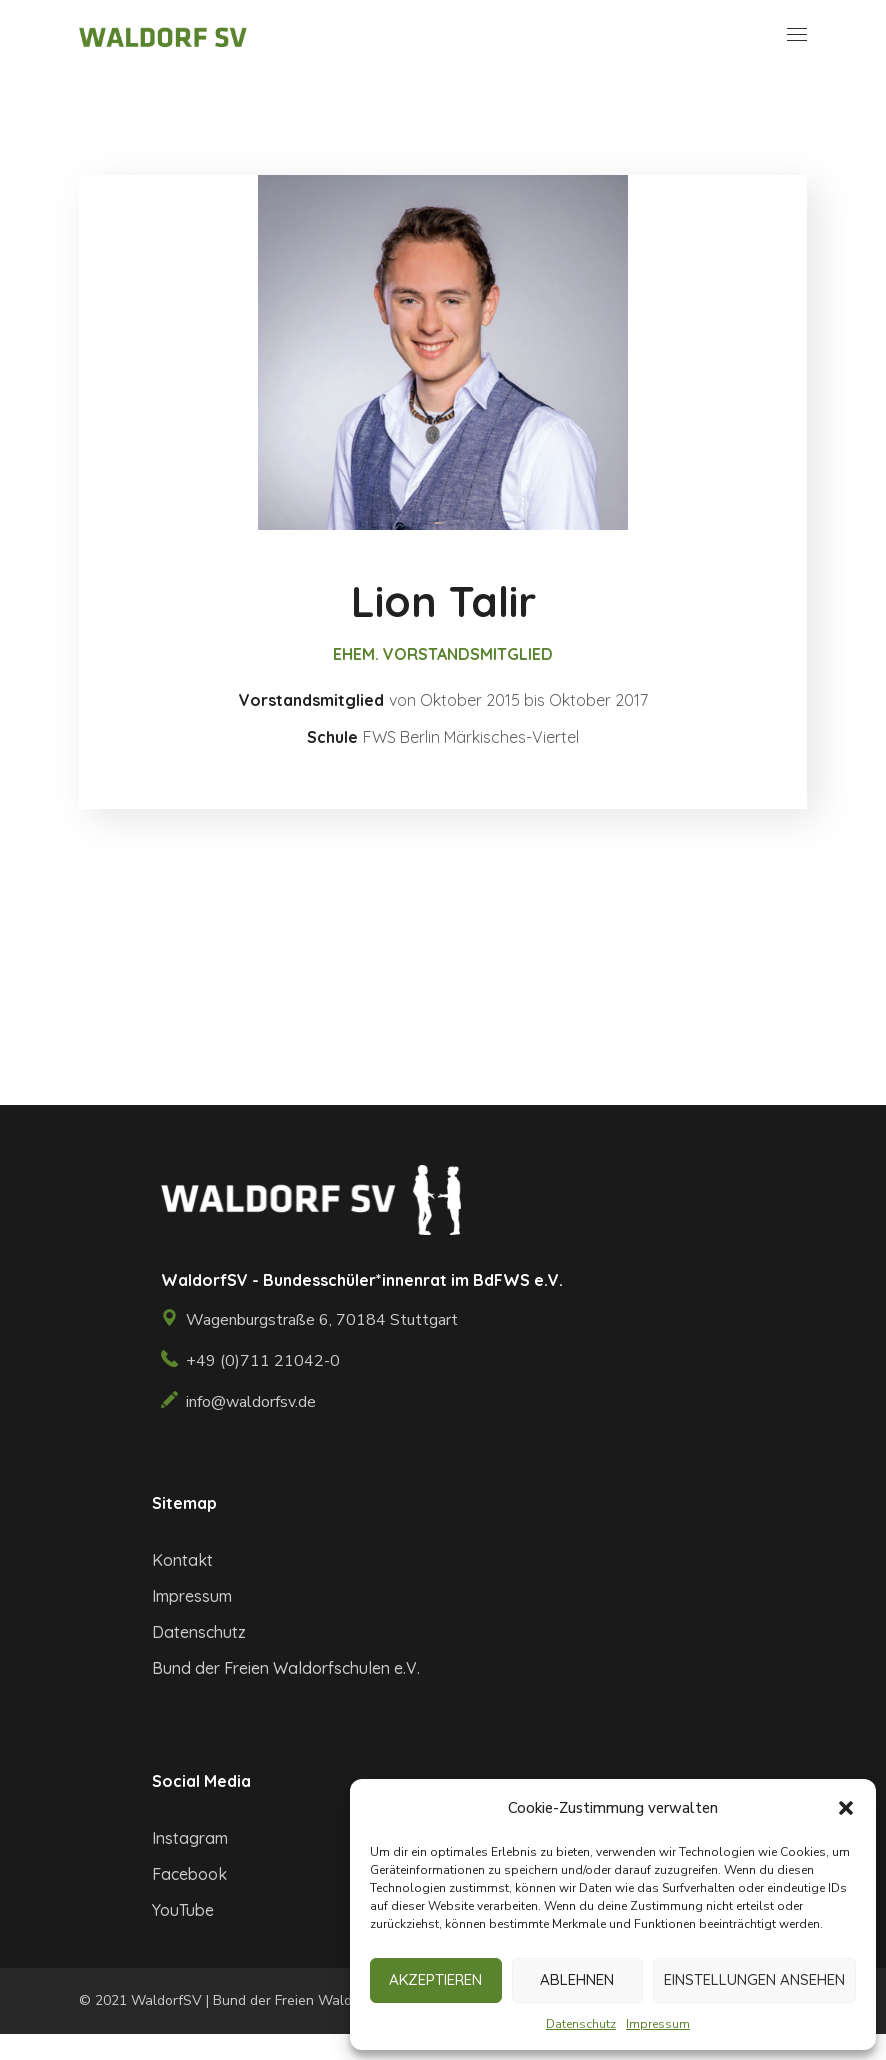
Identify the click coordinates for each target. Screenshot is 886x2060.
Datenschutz (581, 2024)
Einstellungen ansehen (754, 1979)
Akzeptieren (435, 1979)
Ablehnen (577, 1979)
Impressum (658, 2024)
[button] (846, 1808)
